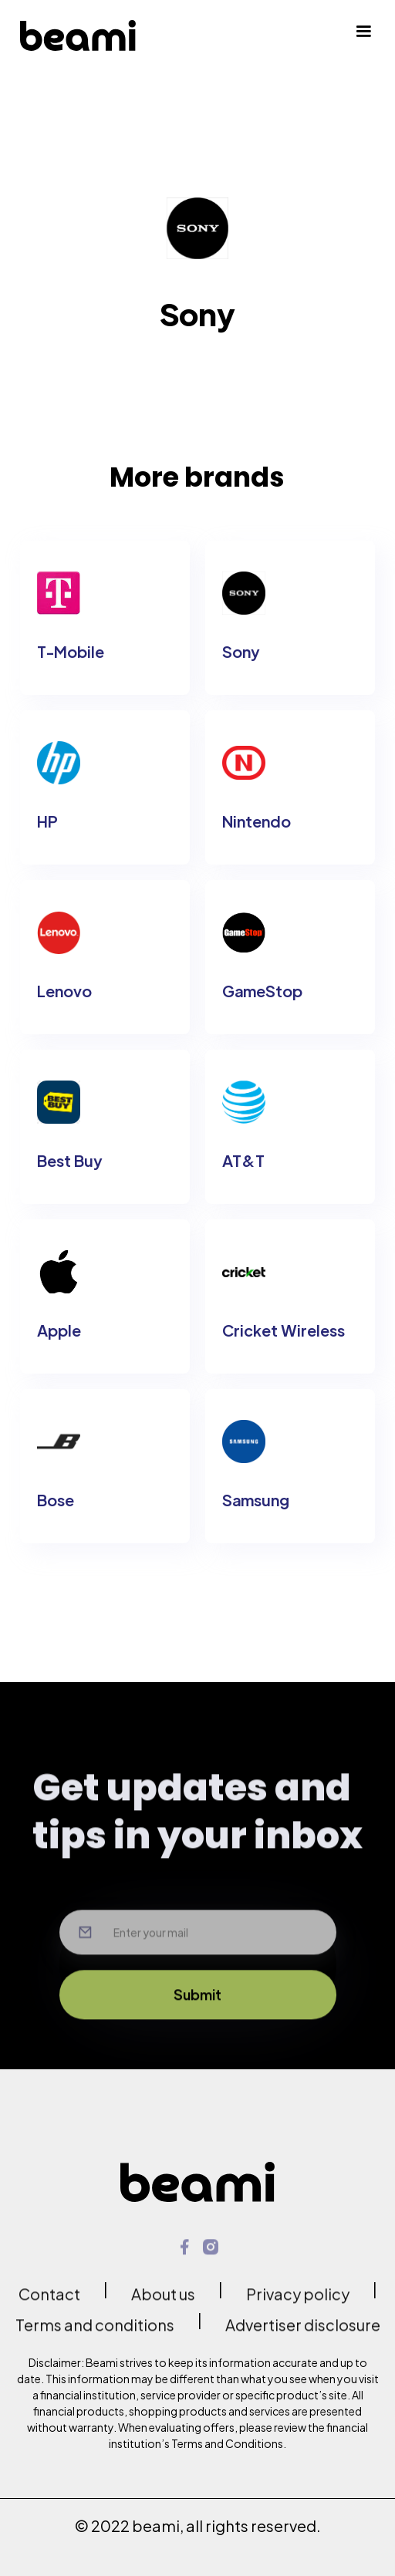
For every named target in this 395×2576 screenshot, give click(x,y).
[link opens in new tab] (184, 2256)
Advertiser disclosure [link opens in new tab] (302, 2333)
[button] (363, 35)
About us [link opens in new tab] (163, 2302)
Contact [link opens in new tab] (49, 2302)
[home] (78, 35)
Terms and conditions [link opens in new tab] (94, 2333)
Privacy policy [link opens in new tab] (297, 2302)
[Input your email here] (197, 1962)
